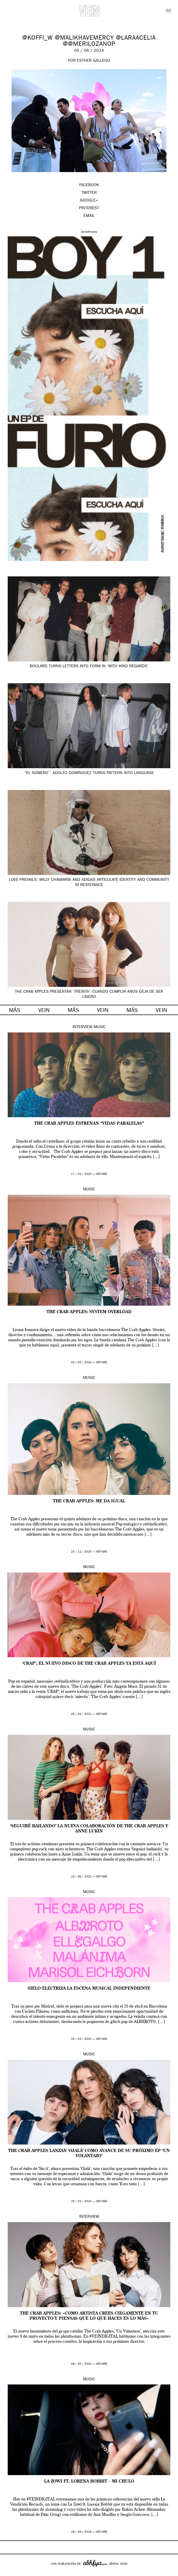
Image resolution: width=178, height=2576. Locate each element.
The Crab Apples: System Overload (89, 1312)
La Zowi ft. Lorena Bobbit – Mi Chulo (89, 2481)
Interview (82, 1027)
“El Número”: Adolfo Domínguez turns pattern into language (89, 773)
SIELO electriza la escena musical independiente (89, 1989)
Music (100, 1027)
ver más (101, 1174)
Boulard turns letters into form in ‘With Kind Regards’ (89, 666)
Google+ (9, 2572)
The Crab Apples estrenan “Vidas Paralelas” (89, 1124)
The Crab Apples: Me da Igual (89, 1501)
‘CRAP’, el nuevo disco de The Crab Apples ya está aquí (89, 1664)
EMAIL (89, 216)
